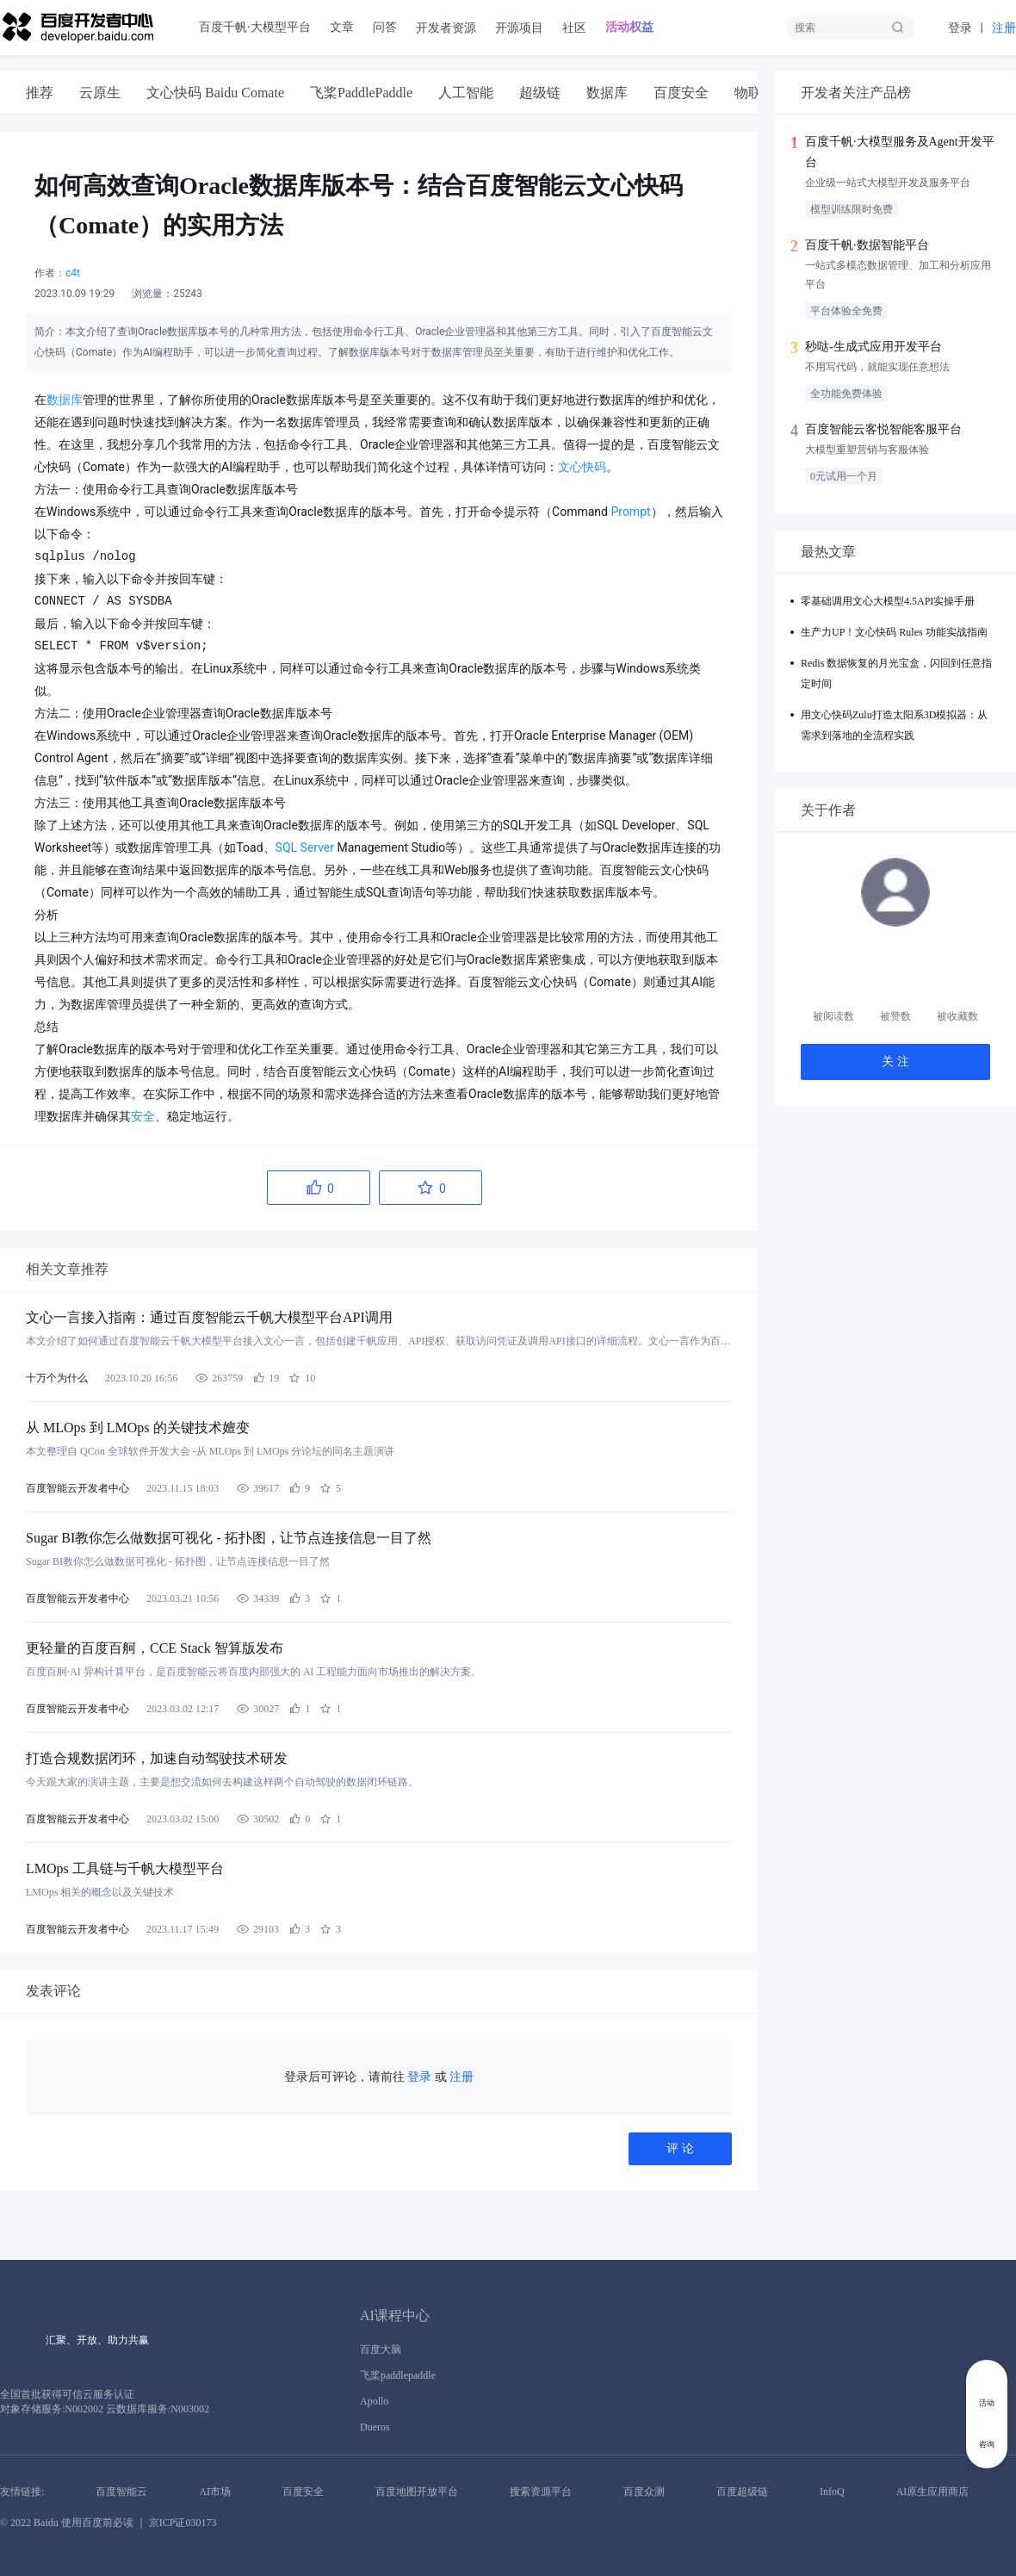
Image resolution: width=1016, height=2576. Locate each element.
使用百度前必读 (97, 2523)
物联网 (755, 92)
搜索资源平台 (541, 2492)
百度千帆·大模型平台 (255, 27)
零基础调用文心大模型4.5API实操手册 (888, 601)
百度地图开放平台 (416, 2492)
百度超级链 (742, 2492)
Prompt (630, 511)
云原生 (100, 92)
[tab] (39, 92)
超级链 (540, 92)
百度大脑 (380, 2349)
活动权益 (629, 27)
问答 (385, 27)
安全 (143, 1116)
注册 (1004, 28)
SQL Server (305, 847)
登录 (960, 28)
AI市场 (215, 2492)
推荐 (39, 92)
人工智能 (465, 92)
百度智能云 (121, 2492)
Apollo (374, 2401)
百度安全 (681, 92)
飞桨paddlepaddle (398, 2375)
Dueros (375, 2427)
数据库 (607, 92)
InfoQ (832, 2492)
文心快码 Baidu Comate (215, 92)
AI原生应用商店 (933, 2492)
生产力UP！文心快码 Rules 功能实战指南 (894, 632)
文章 (342, 27)
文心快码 (582, 467)
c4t (72, 273)
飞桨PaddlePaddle (361, 92)
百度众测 (644, 2492)
